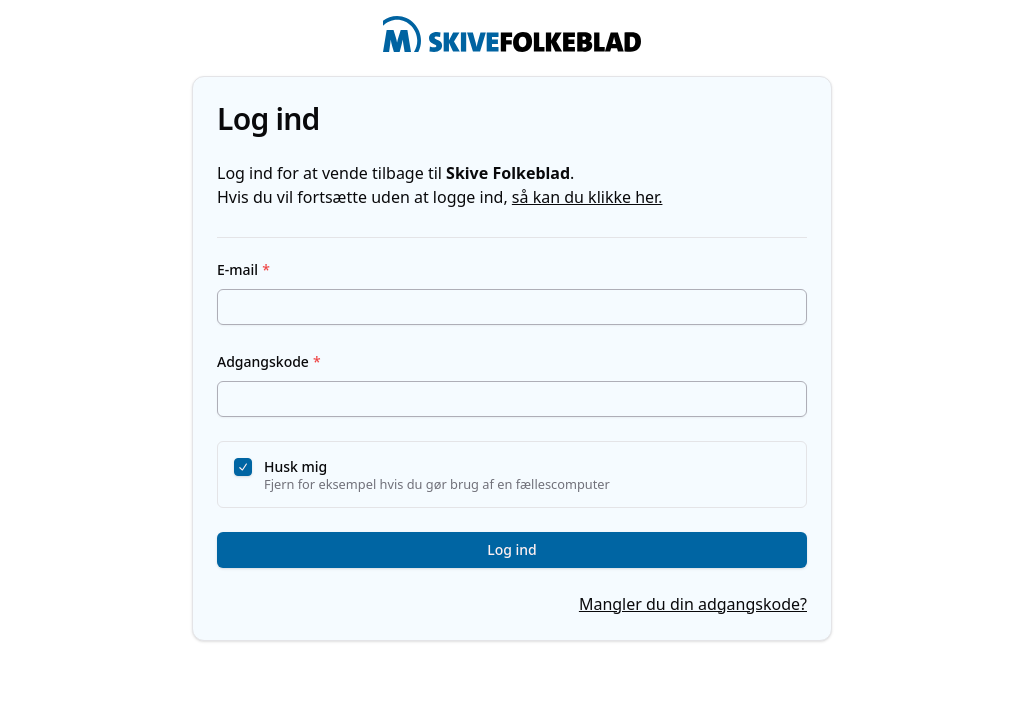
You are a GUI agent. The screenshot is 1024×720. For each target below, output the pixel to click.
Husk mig (295, 466)
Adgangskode (269, 361)
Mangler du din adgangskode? (693, 604)
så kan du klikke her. (587, 197)
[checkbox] (243, 467)
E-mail (243, 269)
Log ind (512, 549)
